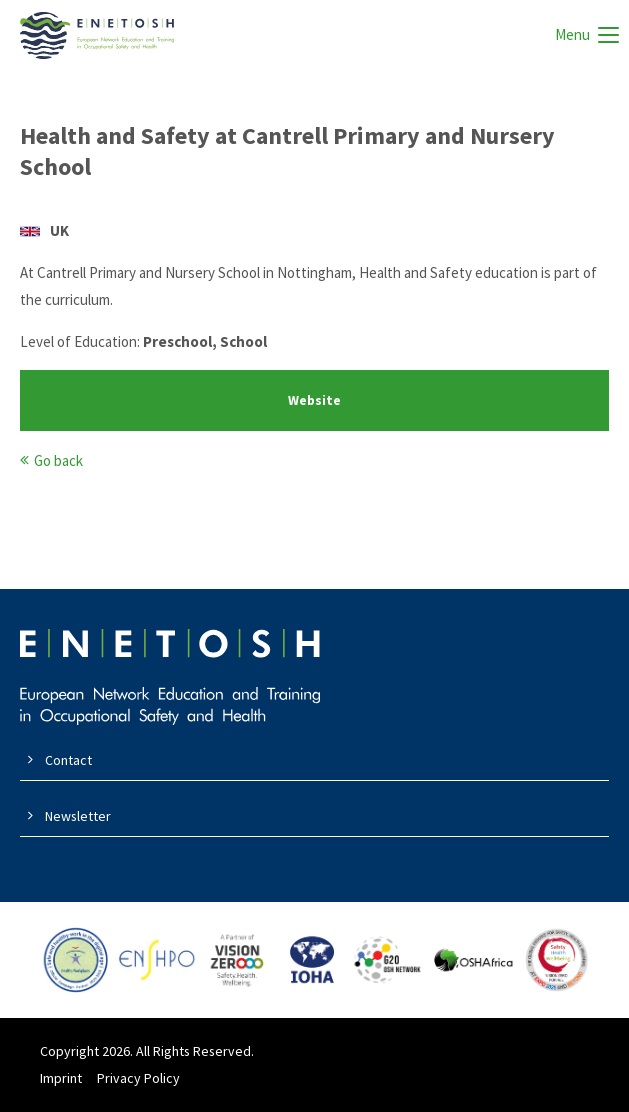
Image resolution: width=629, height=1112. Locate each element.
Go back (58, 460)
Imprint (61, 1078)
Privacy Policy (138, 1078)
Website (314, 400)
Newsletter (78, 816)
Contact (68, 760)
